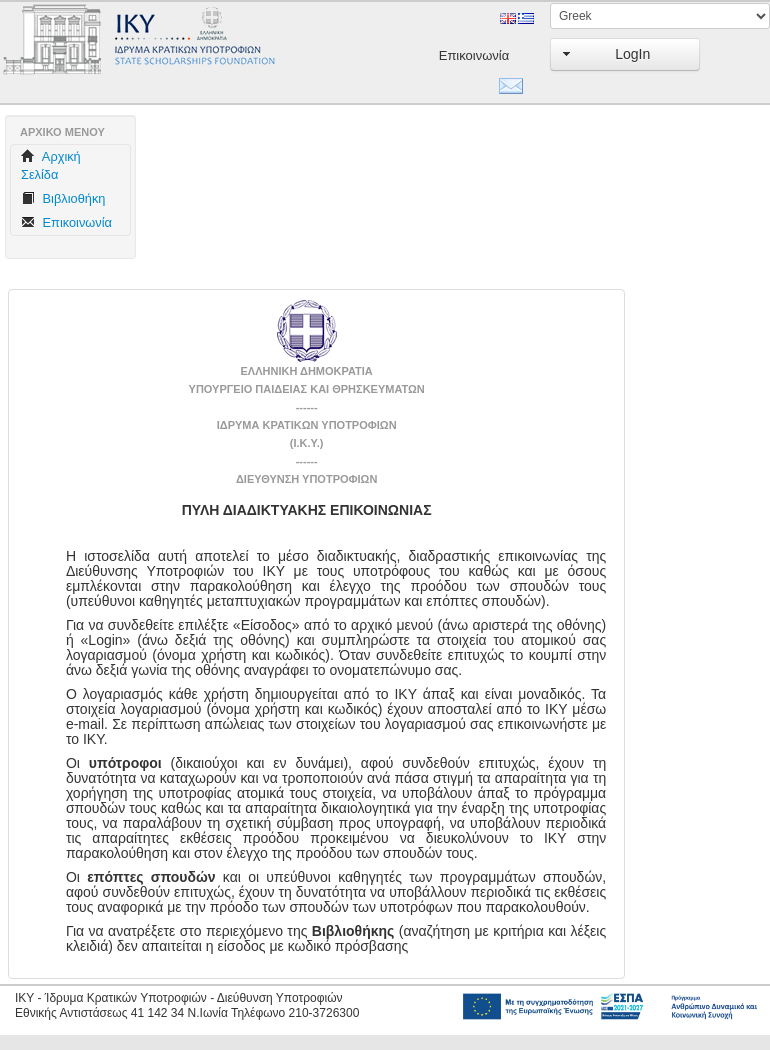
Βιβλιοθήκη (63, 198)
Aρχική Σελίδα (51, 165)
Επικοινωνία (464, 55)
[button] (625, 54)
